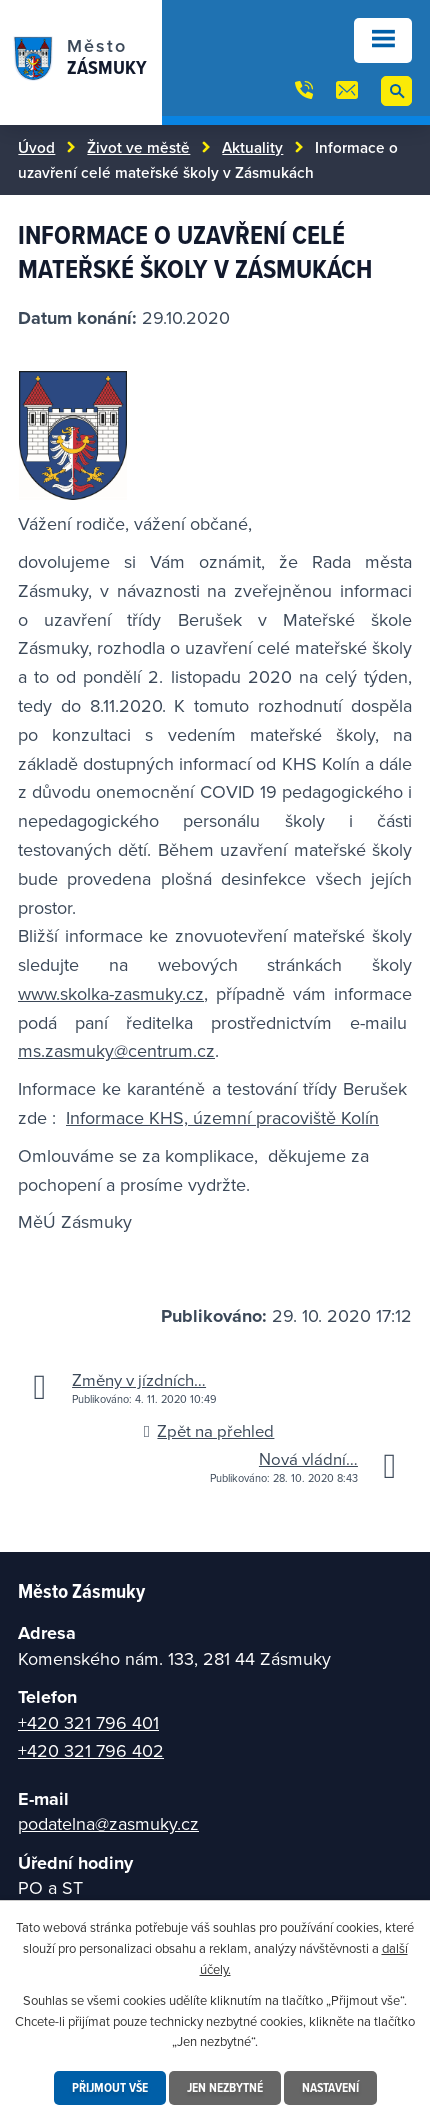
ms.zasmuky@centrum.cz (116, 1050)
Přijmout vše (110, 2087)
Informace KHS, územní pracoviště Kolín (222, 1117)
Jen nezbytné (225, 2087)
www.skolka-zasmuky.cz (111, 993)
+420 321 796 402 (91, 1750)
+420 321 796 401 (88, 1722)
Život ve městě (138, 147)
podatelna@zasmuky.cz (108, 1823)
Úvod (36, 147)
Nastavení (330, 2087)
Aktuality (252, 147)
